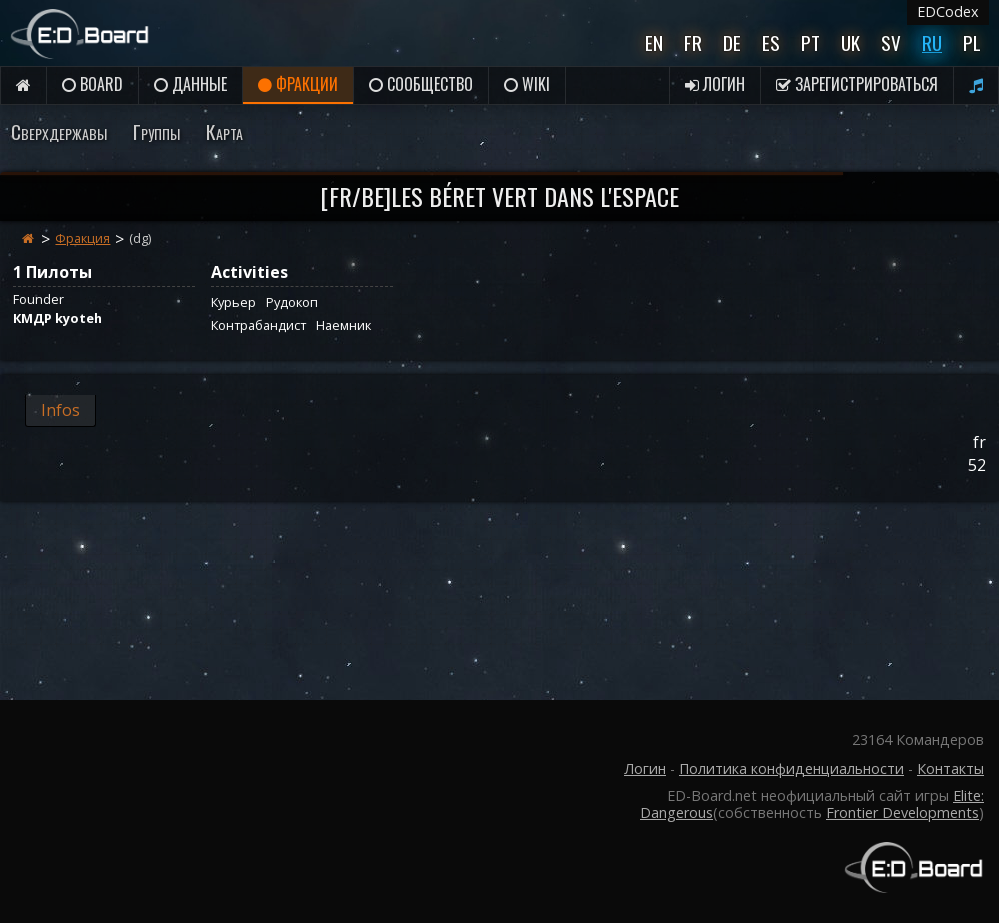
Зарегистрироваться (857, 84)
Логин (715, 84)
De (732, 42)
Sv (891, 42)
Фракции (298, 84)
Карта (224, 131)
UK (850, 42)
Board (92, 84)
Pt (810, 42)
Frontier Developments (902, 812)
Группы (156, 131)
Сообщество (421, 84)
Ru (932, 42)
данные (190, 84)
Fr (693, 42)
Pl (972, 42)
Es (771, 42)
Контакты (950, 768)
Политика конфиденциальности (791, 768)
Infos (60, 410)
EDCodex (948, 11)
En (654, 42)
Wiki (527, 84)
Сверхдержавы (59, 131)
